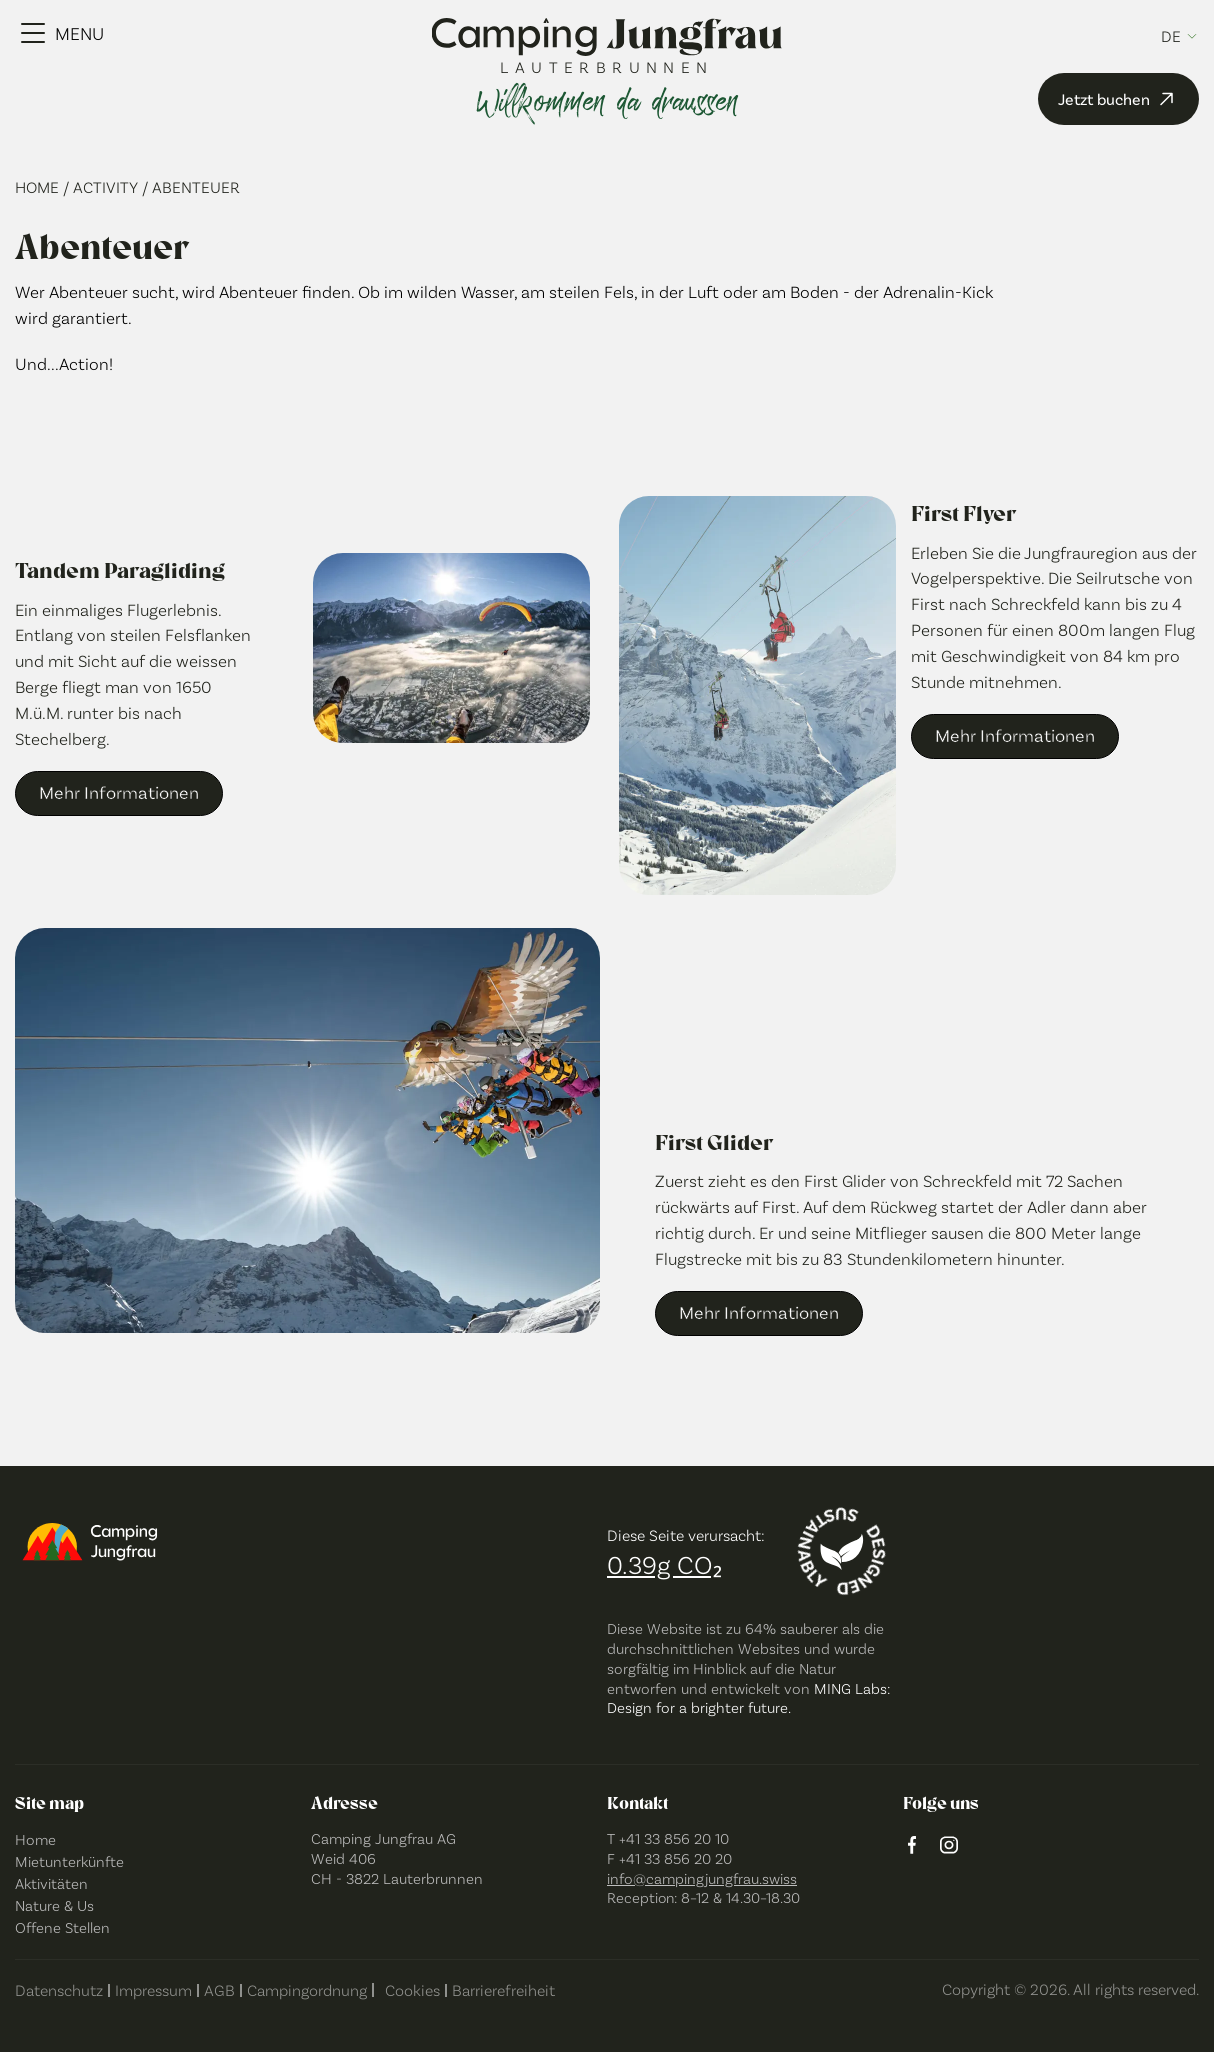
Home (39, 186)
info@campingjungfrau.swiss (702, 1878)
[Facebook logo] (912, 1846)
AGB (219, 1989)
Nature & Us (54, 1905)
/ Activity (102, 186)
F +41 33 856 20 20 (669, 1858)
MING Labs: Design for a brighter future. (748, 1698)
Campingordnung (307, 1989)
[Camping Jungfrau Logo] (607, 38)
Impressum (153, 1989)
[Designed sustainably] (842, 1551)
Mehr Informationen (119, 792)
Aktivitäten (51, 1883)
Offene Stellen (62, 1927)
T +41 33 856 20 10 (668, 1838)
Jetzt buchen (1118, 99)
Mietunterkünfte (69, 1861)
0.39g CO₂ (664, 1563)
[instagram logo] (949, 1846)
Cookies (412, 1989)
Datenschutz (59, 1989)
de (1171, 36)
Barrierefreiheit (503, 1989)
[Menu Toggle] (62, 33)
